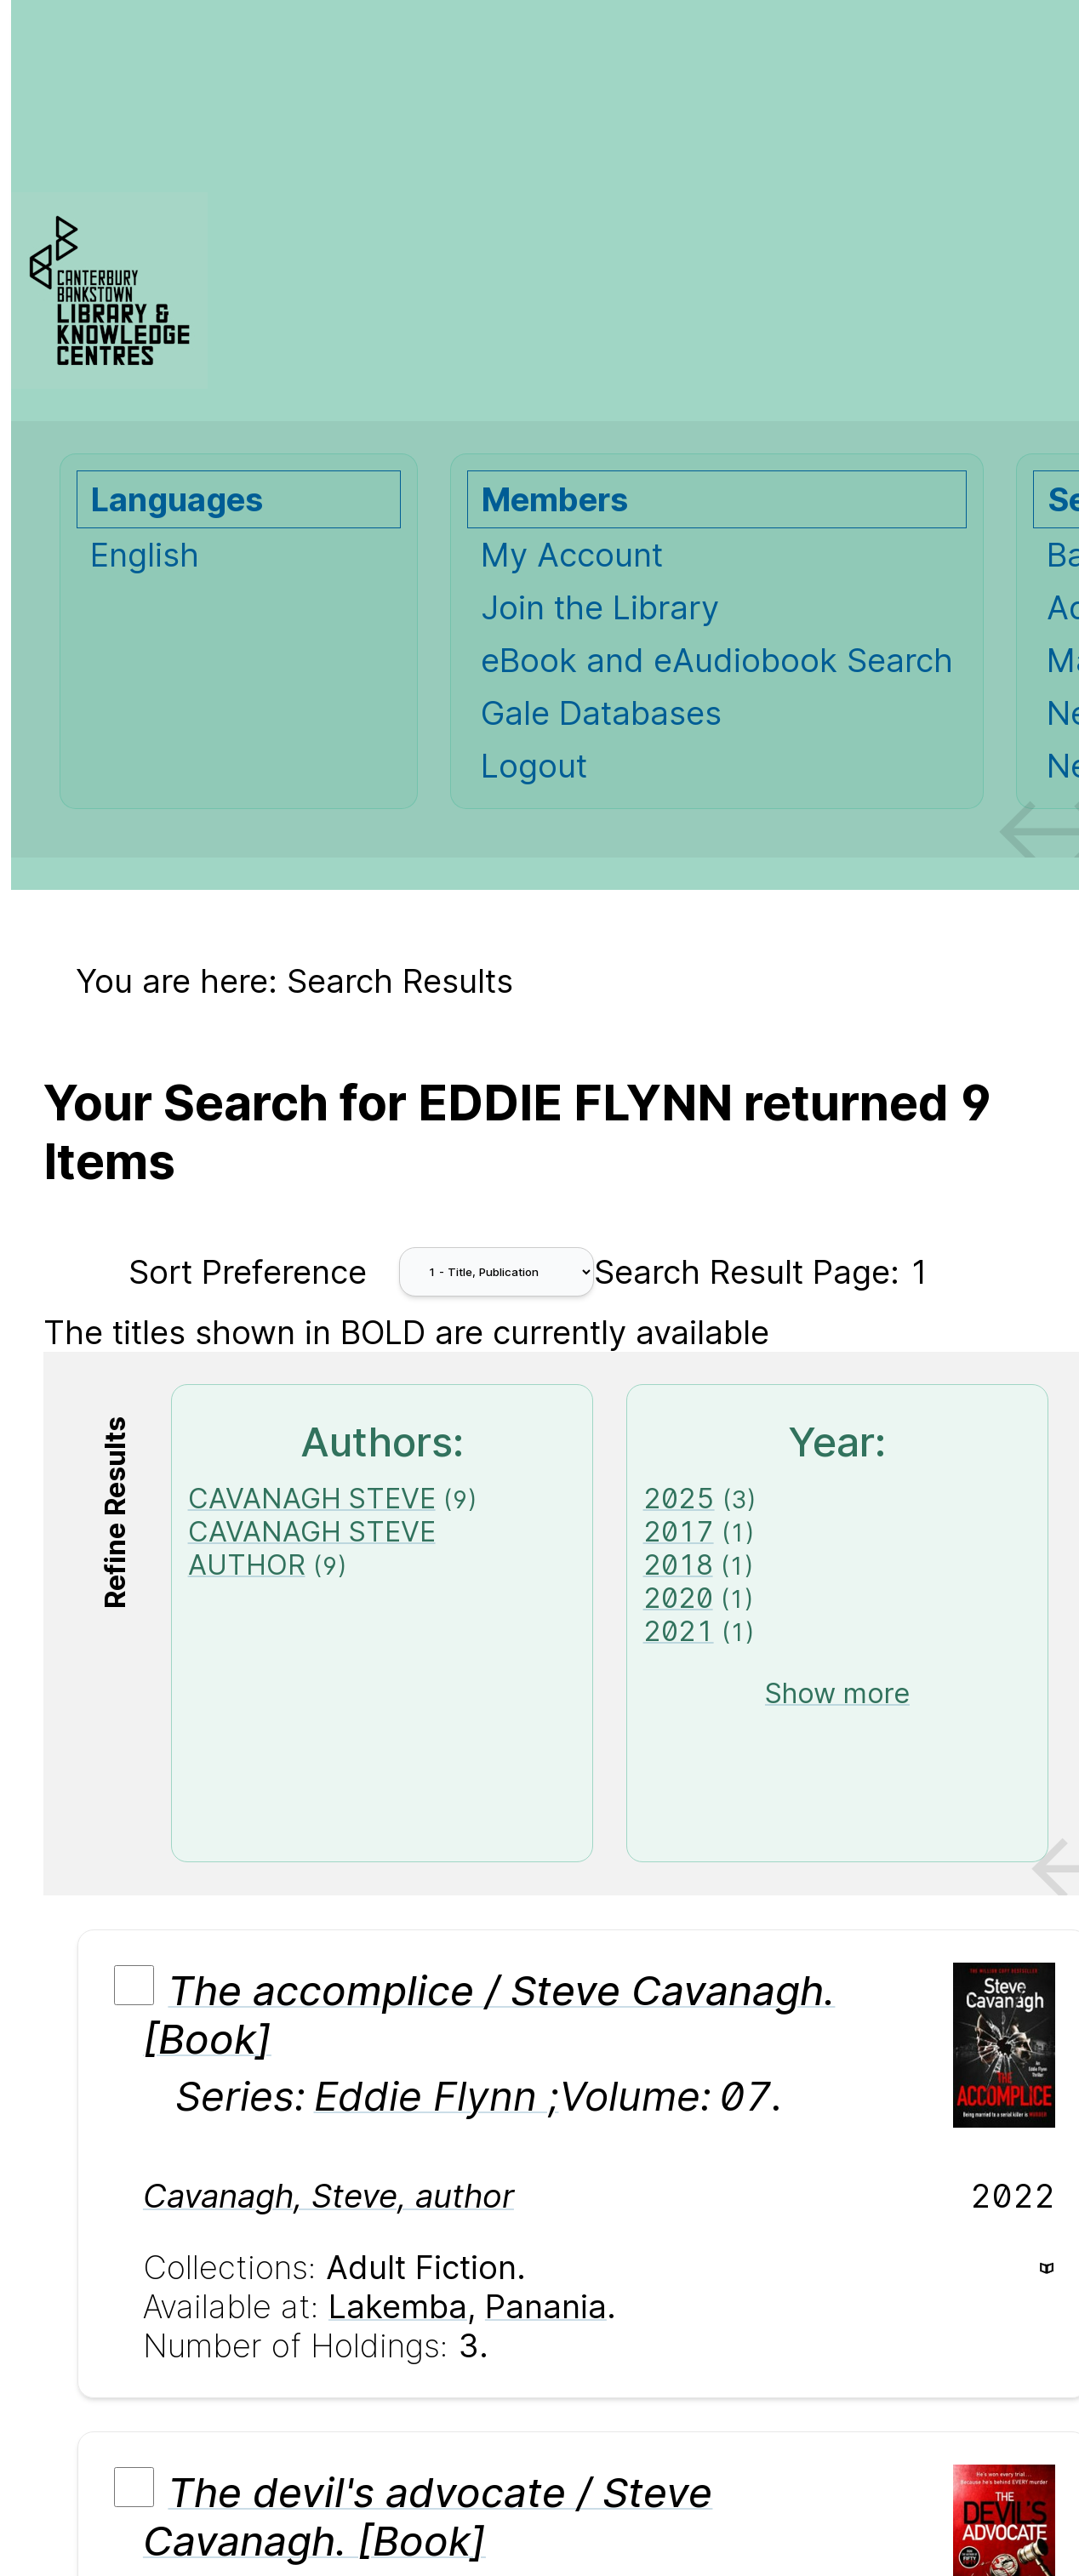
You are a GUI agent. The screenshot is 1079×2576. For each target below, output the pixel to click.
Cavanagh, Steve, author (328, 2195)
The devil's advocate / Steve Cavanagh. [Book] (428, 2516)
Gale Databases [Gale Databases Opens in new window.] (601, 712)
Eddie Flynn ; (436, 2096)
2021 (678, 1631)
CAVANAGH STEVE (312, 1498)
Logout (534, 765)
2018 (678, 1565)
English (144, 554)
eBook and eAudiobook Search (717, 660)
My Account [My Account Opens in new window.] (572, 554)
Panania (546, 2306)
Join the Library (600, 607)
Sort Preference (247, 1271)
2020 (678, 1598)
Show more (837, 1693)
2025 (679, 1498)
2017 (678, 1531)
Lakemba (397, 2306)
